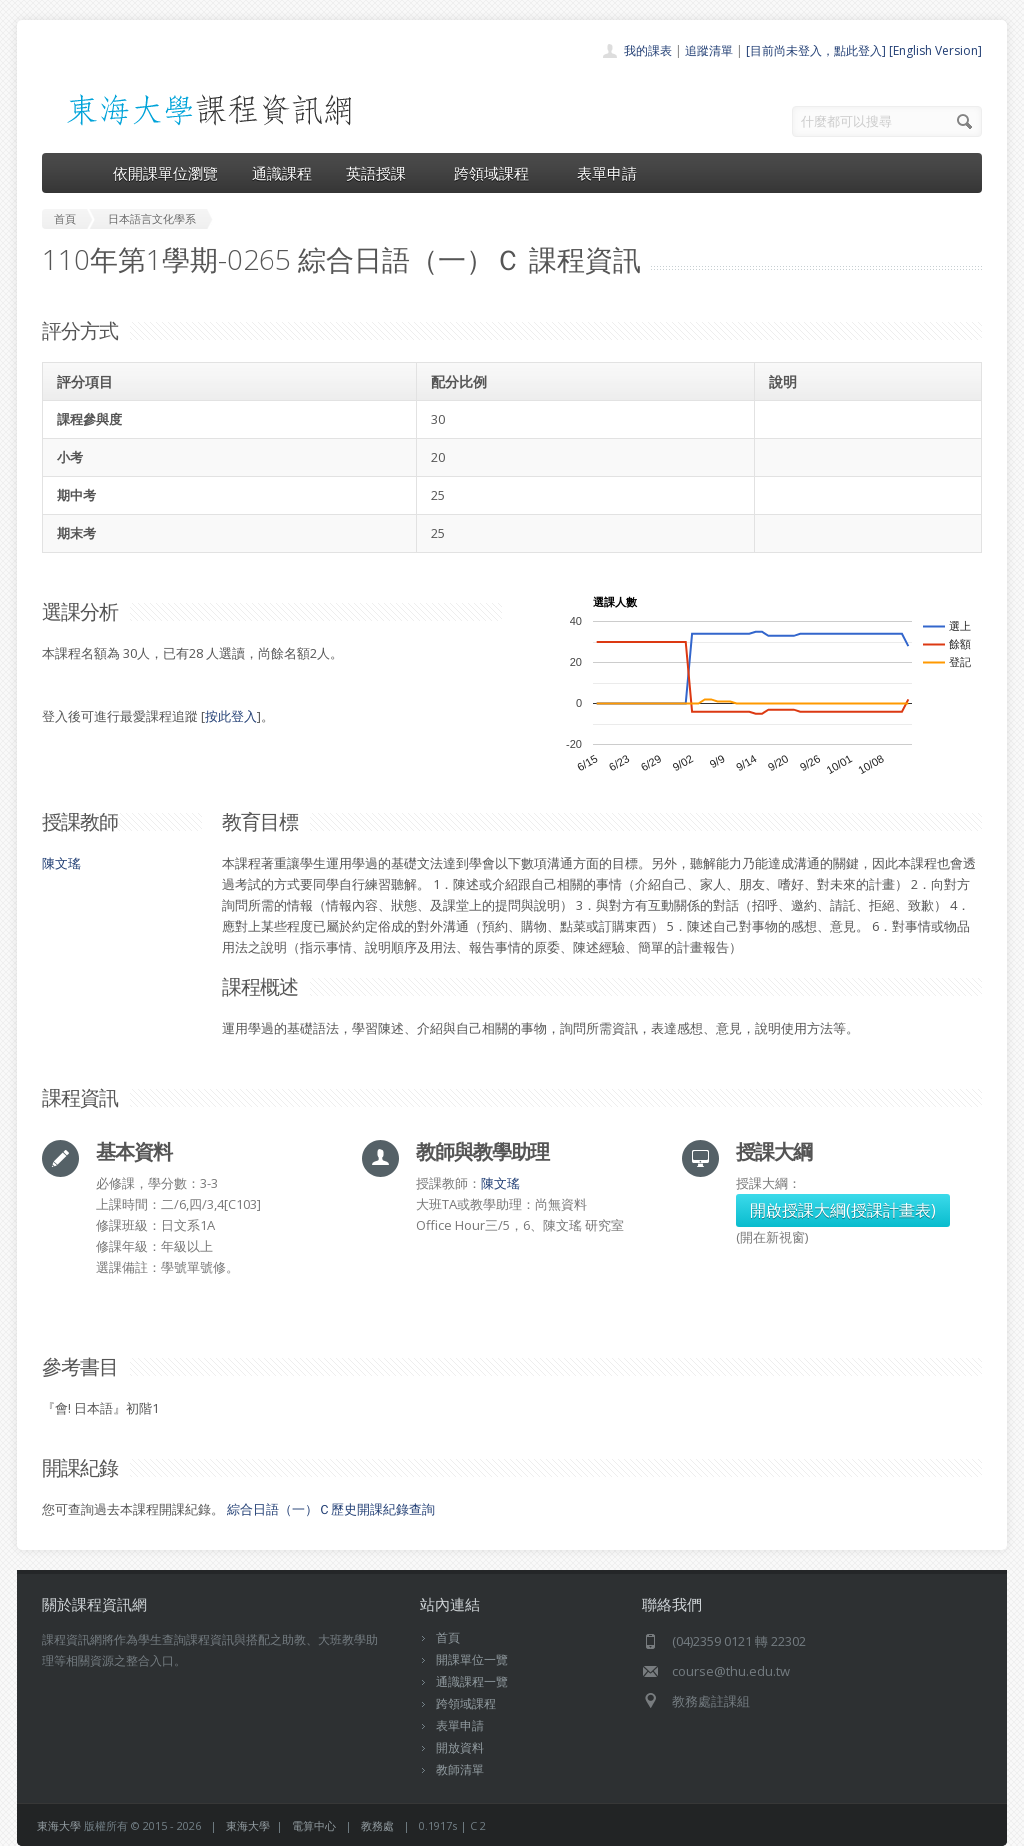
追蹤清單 (709, 50)
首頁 (448, 1637)
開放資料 (460, 1747)
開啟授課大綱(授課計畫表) (843, 1210)
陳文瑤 (61, 863)
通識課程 (282, 173)
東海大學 (59, 1825)
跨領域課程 (498, 173)
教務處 (377, 1825)
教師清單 (460, 1769)
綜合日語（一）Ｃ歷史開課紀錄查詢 (331, 1509)
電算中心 (314, 1825)
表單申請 (607, 173)
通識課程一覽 (472, 1681)
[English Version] (935, 50)
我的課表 (648, 50)
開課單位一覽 (472, 1659)
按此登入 (231, 716)
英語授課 (383, 173)
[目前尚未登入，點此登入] (816, 50)
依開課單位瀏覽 (165, 173)
